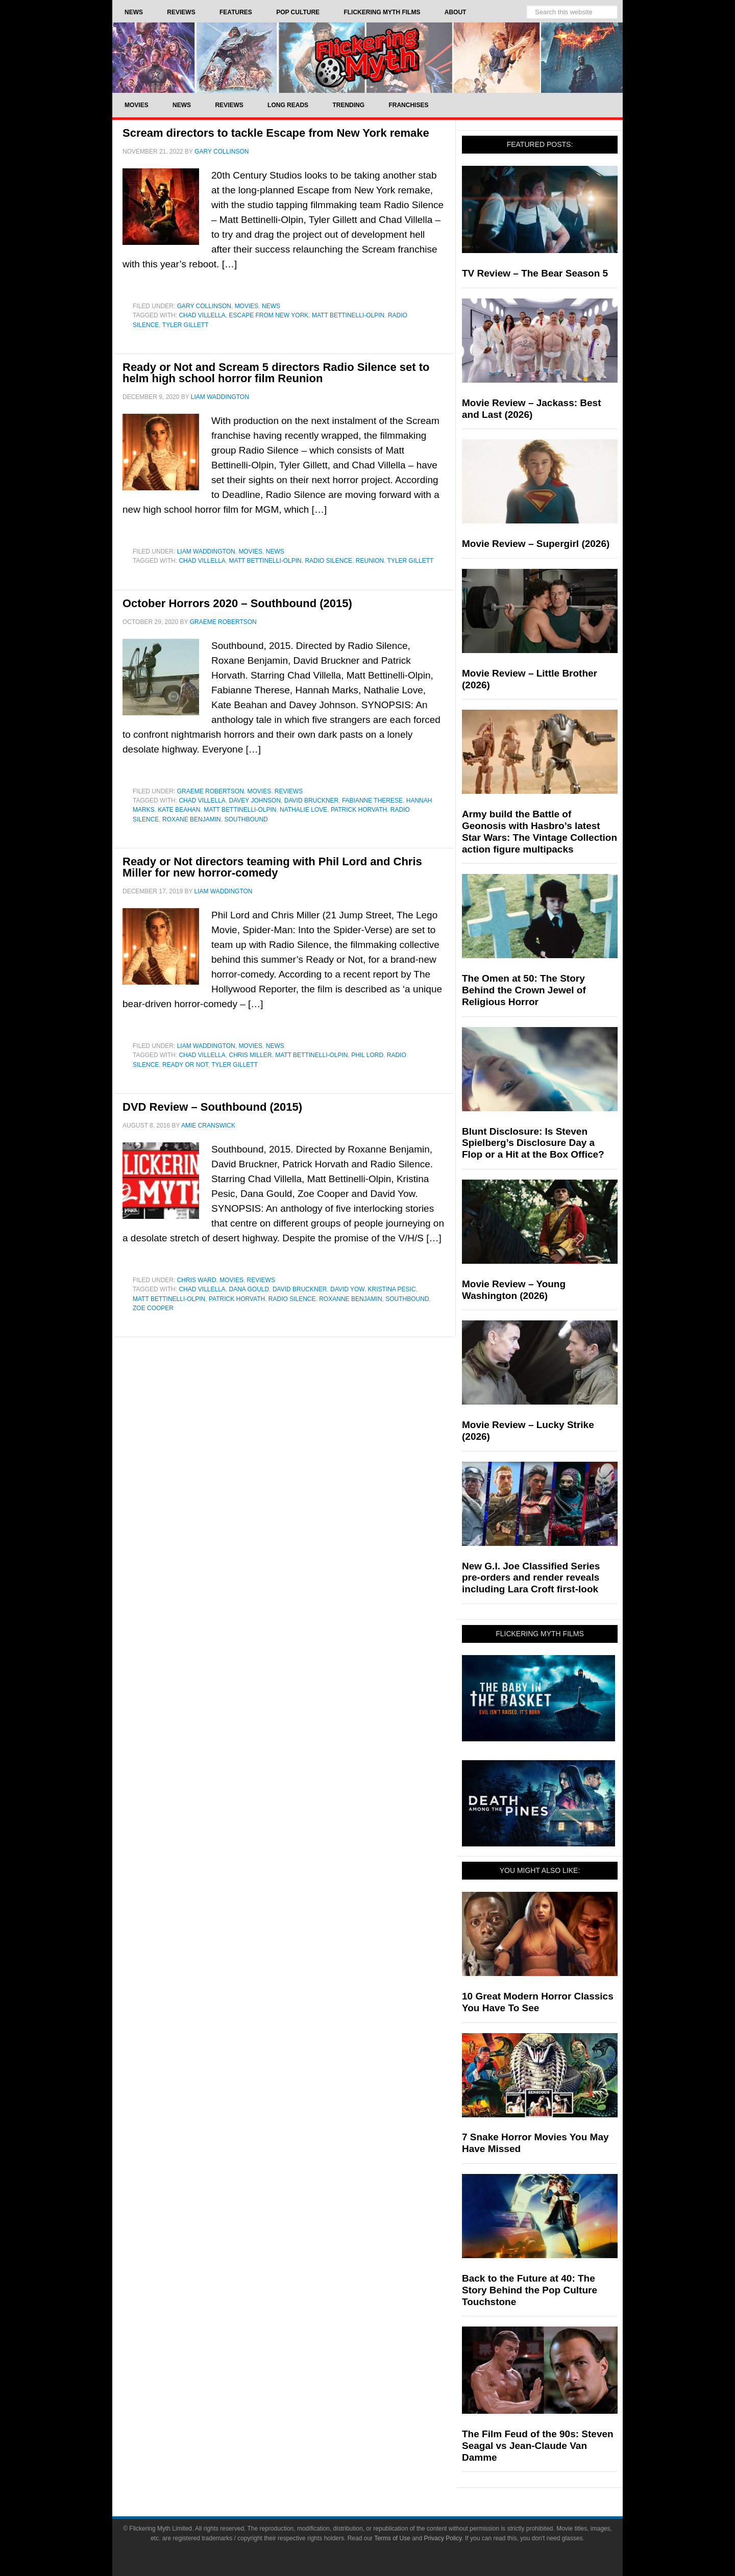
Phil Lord (367, 1055)
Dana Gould (249, 1289)
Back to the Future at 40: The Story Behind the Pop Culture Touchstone (529, 2290)
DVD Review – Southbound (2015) (212, 1107)
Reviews (289, 791)
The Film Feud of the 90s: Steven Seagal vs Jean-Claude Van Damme (538, 2446)
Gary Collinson (204, 306)
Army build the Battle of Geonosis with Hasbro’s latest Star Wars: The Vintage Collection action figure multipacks (539, 831)
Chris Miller (250, 1055)
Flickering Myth (367, 57)
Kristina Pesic (392, 1289)
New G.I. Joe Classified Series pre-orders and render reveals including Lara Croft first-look (531, 1578)
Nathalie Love (303, 809)
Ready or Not (185, 1064)
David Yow (347, 1289)
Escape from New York (269, 315)
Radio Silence (328, 560)
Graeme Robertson (210, 791)
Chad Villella (202, 315)
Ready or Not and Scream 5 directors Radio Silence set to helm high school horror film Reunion (276, 373)
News (271, 306)
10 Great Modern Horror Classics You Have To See (538, 2002)
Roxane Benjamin (191, 819)
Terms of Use (392, 2538)
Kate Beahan (179, 809)
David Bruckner (311, 800)
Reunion (370, 560)
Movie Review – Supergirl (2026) (535, 543)
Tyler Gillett (185, 325)
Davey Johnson (255, 800)
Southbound (245, 819)
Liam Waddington (206, 551)
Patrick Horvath (359, 809)
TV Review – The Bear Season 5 (535, 273)
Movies (247, 306)
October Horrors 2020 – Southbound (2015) (237, 603)
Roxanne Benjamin (350, 1299)
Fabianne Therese (372, 800)
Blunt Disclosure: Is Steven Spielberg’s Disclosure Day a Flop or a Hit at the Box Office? (533, 1143)
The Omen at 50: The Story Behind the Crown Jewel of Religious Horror (524, 990)
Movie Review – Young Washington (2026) (514, 1290)
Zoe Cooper (153, 1308)
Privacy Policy (443, 2538)
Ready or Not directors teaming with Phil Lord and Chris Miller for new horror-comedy (272, 867)
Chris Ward (196, 1280)
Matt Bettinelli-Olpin (348, 315)
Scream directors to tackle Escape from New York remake (275, 133)
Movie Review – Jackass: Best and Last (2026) (531, 408)
